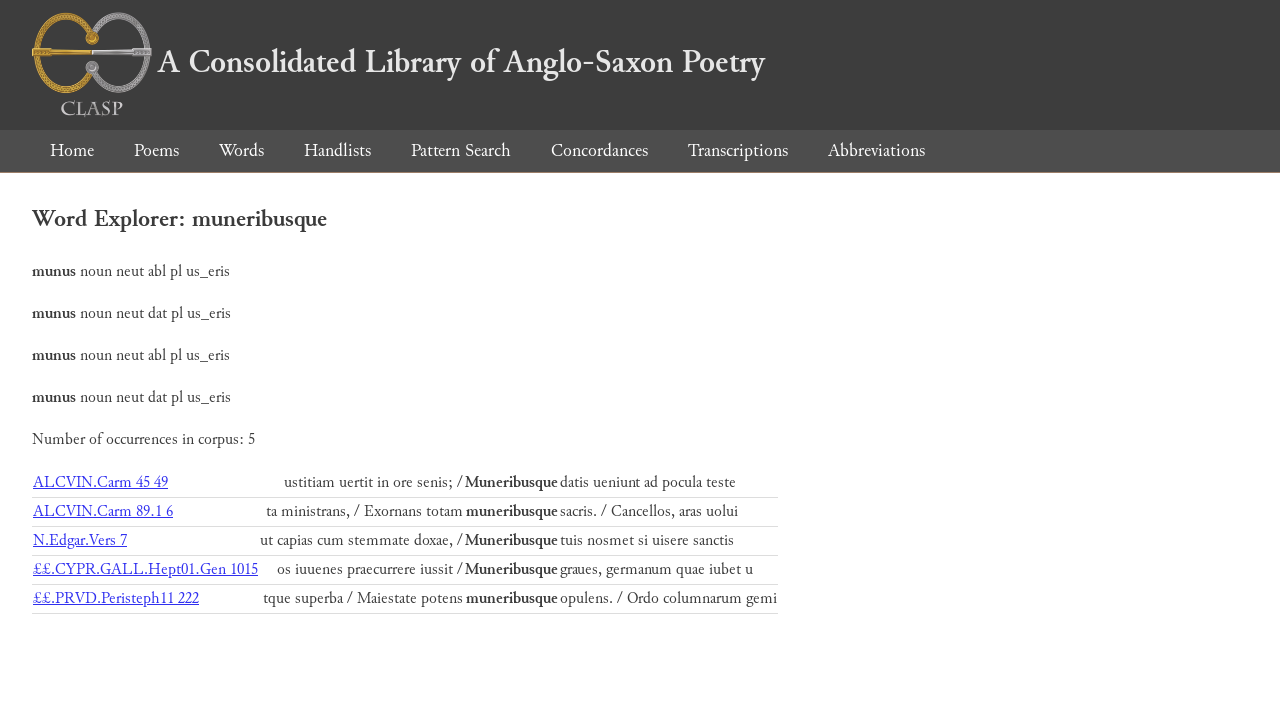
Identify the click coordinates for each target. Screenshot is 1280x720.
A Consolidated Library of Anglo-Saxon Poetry (398, 62)
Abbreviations (876, 150)
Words (241, 150)
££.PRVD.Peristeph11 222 (116, 598)
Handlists (337, 150)
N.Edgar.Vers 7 (80, 540)
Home (72, 150)
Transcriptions (738, 150)
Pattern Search (461, 150)
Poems (156, 150)
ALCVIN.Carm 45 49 (100, 482)
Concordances (599, 150)
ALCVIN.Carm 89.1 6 (103, 511)
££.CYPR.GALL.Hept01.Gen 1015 (145, 569)
